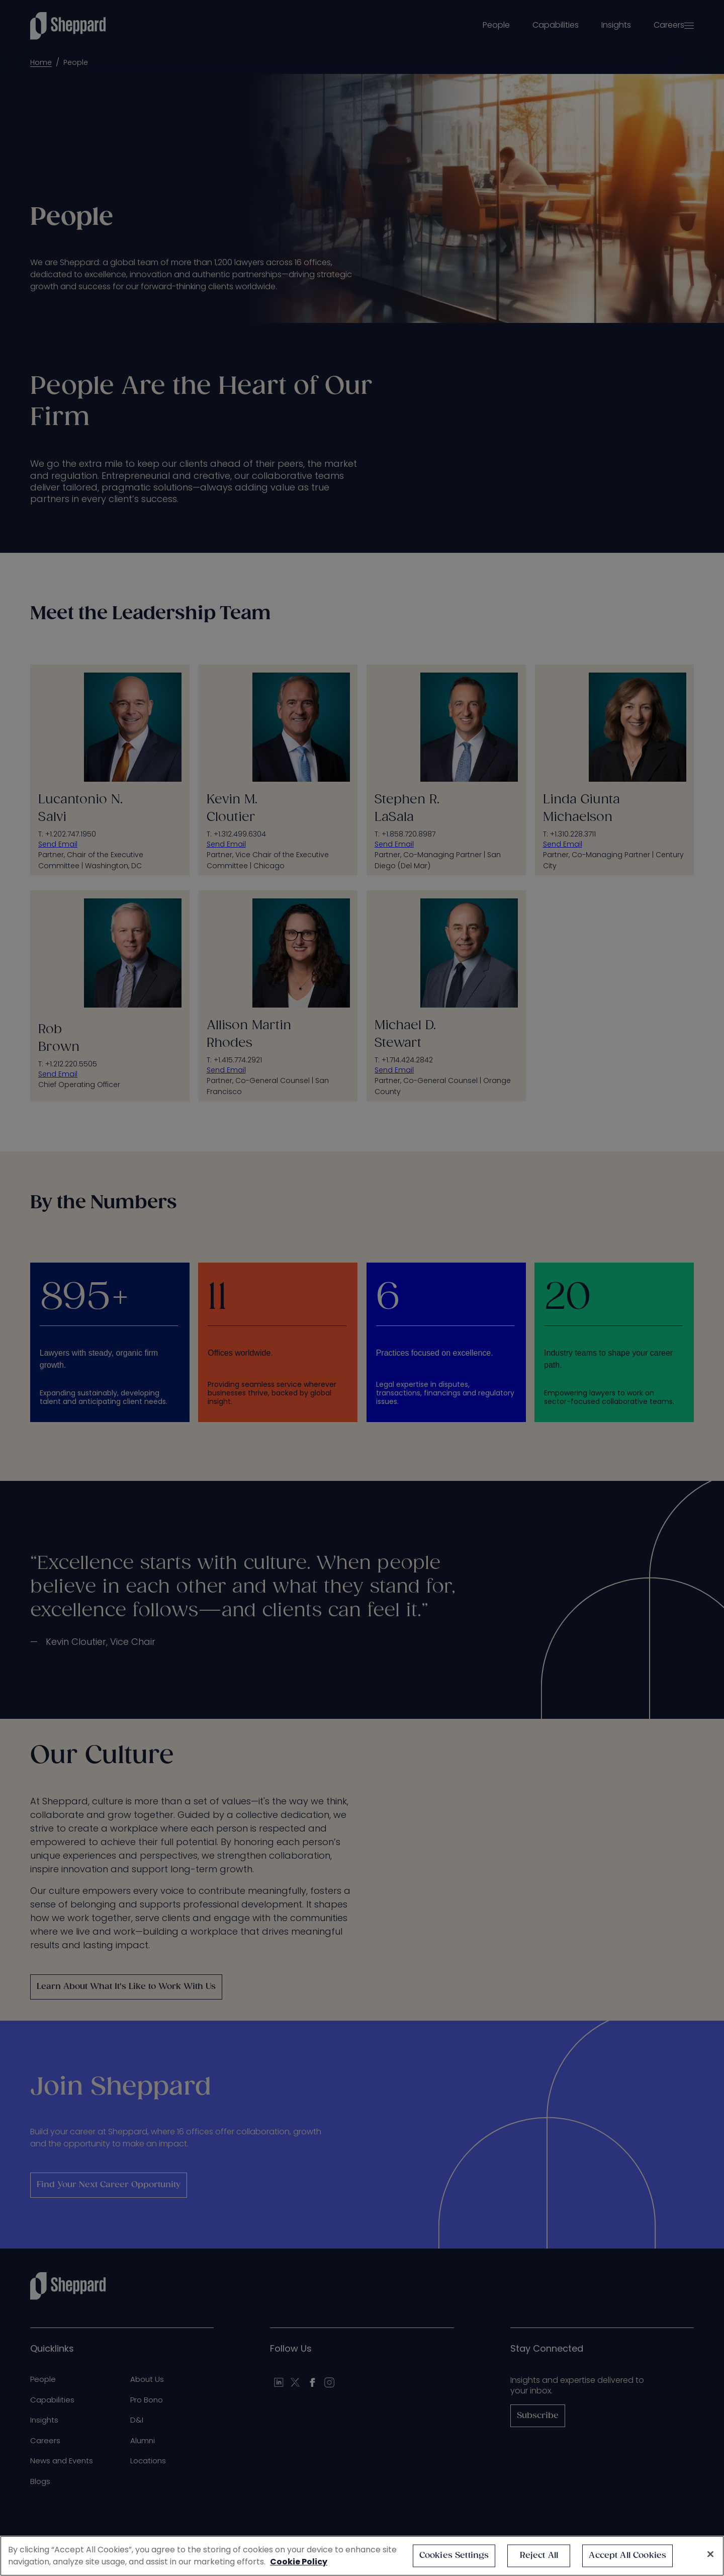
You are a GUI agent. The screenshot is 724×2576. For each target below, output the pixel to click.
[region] (362, 2556)
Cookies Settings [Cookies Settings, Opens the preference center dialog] (454, 2555)
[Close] (710, 2554)
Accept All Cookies (627, 2555)
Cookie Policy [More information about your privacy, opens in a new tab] (298, 2561)
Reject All (539, 2555)
